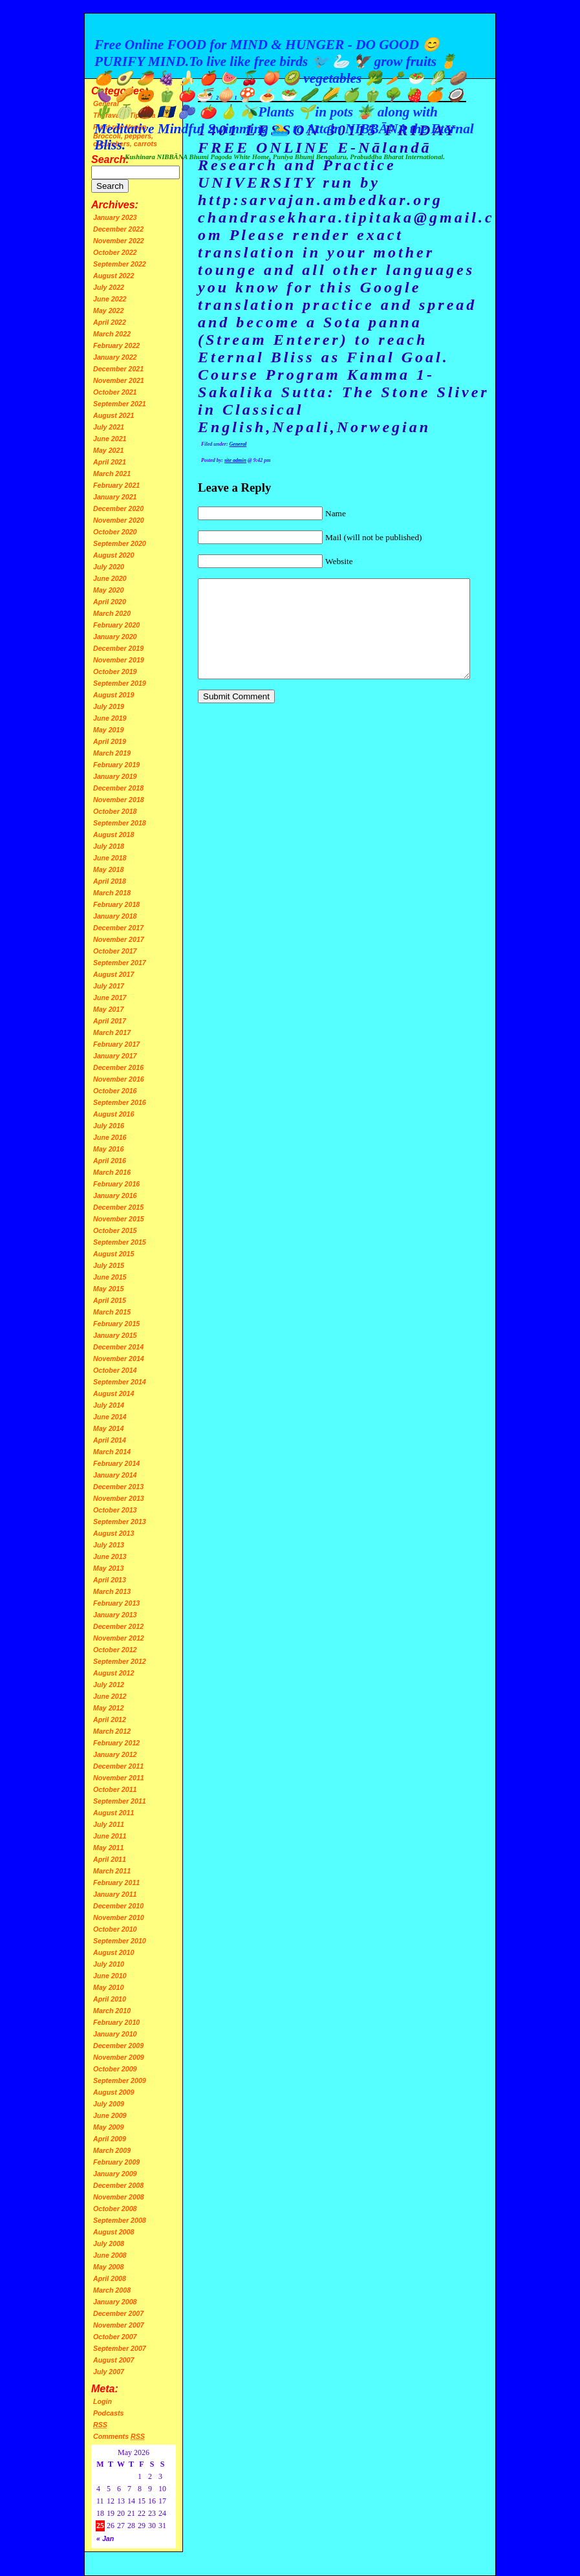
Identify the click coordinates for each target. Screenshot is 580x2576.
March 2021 (112, 473)
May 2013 (108, 1568)
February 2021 (116, 485)
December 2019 (118, 648)
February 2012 (116, 1743)
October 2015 (115, 1230)
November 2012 (118, 1638)
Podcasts (108, 2413)
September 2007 (119, 2348)
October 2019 (115, 671)
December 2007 (118, 2313)
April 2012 (109, 1719)
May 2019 (108, 730)
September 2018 (119, 823)
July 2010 (108, 1964)
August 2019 (113, 695)
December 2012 (118, 1626)
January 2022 (115, 357)
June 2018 (110, 858)
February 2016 (116, 1184)
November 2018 (118, 799)
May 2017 (108, 1009)
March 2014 (112, 1452)
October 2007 (115, 2337)
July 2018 (108, 846)
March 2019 (112, 753)
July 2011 (108, 1824)
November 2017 (118, 939)
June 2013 (110, 1556)
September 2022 (119, 264)
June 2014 (110, 1417)
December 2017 (118, 928)
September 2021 (119, 404)
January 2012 (115, 1754)
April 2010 (109, 1999)
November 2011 (118, 1778)
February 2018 (116, 904)
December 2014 (118, 1347)
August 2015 (113, 1254)
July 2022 (108, 287)
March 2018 (112, 893)
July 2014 (108, 1405)
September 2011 (119, 1801)
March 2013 (112, 1591)
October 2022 (115, 252)
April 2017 (109, 1021)
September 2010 (119, 1941)
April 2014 (109, 1440)
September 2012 (119, 1661)
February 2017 (116, 1044)
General (238, 444)
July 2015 (108, 1265)
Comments (119, 2436)
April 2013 (109, 1580)
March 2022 (112, 334)
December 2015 (118, 1207)
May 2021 (108, 450)
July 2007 (108, 2371)
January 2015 (115, 1335)
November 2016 (118, 1079)
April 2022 (109, 322)
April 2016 (109, 1160)
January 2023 (115, 217)
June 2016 (110, 1137)
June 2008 (110, 2255)
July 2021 (108, 427)
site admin (235, 460)
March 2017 (112, 1032)
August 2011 (113, 1813)
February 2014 (116, 1463)
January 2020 (115, 636)
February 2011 (116, 1882)
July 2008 (108, 2243)
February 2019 (116, 765)
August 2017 (113, 974)
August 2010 (113, 1952)
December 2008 (118, 2185)
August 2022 (113, 275)
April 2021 (109, 462)
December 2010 (118, 1906)
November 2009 (118, 2057)
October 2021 (115, 392)
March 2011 (112, 1871)
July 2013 (108, 1545)
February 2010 (116, 2022)
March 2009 (112, 2150)
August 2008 (113, 2232)
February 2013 (116, 1603)
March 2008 (112, 2290)
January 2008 (115, 2302)
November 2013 (118, 1498)
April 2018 (109, 881)
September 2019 (119, 683)
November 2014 (118, 1358)
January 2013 (115, 1615)
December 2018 (118, 788)
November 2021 (118, 380)
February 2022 (116, 345)
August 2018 (113, 834)
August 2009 (113, 2092)
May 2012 (108, 1708)
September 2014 (119, 1382)
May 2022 (108, 310)
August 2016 (113, 1114)
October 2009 (115, 2069)
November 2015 (118, 1219)
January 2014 (115, 1475)
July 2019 (108, 706)
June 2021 (110, 438)
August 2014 (113, 1393)
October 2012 (115, 1650)
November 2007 (118, 2325)
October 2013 (115, 1510)
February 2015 (116, 1323)
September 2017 (119, 962)
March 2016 (112, 1172)
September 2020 (119, 543)
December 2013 (118, 1486)
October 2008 (115, 2208)
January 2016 (115, 1195)
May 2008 (108, 2267)
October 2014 (115, 1370)
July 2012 (108, 1684)
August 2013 (113, 1533)
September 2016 (119, 1102)
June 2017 (110, 997)
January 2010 (115, 2034)
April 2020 (109, 602)
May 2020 (108, 590)
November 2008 (118, 2197)
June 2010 (110, 1976)
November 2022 (118, 241)
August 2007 (113, 2360)
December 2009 (118, 2045)
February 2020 (116, 625)
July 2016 (108, 1126)
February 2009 (116, 2162)
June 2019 (110, 718)
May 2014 (108, 1428)
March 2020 (112, 613)
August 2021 (113, 415)
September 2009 (119, 2080)
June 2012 (110, 1696)
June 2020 (110, 578)
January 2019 (115, 776)
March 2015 (112, 1312)
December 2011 (118, 1766)
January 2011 (115, 1894)
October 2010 (115, 1929)
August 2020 (113, 555)
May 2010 (108, 1987)
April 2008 (109, 2278)
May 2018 (108, 869)
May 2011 (108, 1847)
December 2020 (118, 508)
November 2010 (118, 1917)
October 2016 (115, 1091)
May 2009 (108, 2127)
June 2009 (110, 2115)
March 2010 (112, 2010)
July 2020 (108, 567)
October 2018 (115, 811)
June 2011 (110, 1836)
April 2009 (109, 2139)
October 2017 (115, 951)
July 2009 (108, 2104)
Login (102, 2401)
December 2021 (118, 369)
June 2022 (110, 299)
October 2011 (115, 1789)
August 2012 (113, 1673)
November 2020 (118, 520)
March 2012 (112, 1731)
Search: (110, 159)
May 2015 (108, 1289)
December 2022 (118, 229)
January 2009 (115, 2174)
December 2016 (118, 1067)
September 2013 (119, 1521)
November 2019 (118, 660)
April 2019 (109, 741)
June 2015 (110, 1277)
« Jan (105, 2538)
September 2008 (119, 2220)
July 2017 (108, 986)
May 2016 (108, 1149)
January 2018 (115, 916)
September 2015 (119, 1242)
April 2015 (109, 1300)
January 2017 (115, 1056)
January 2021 (115, 497)
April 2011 (109, 1859)
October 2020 (115, 532)
